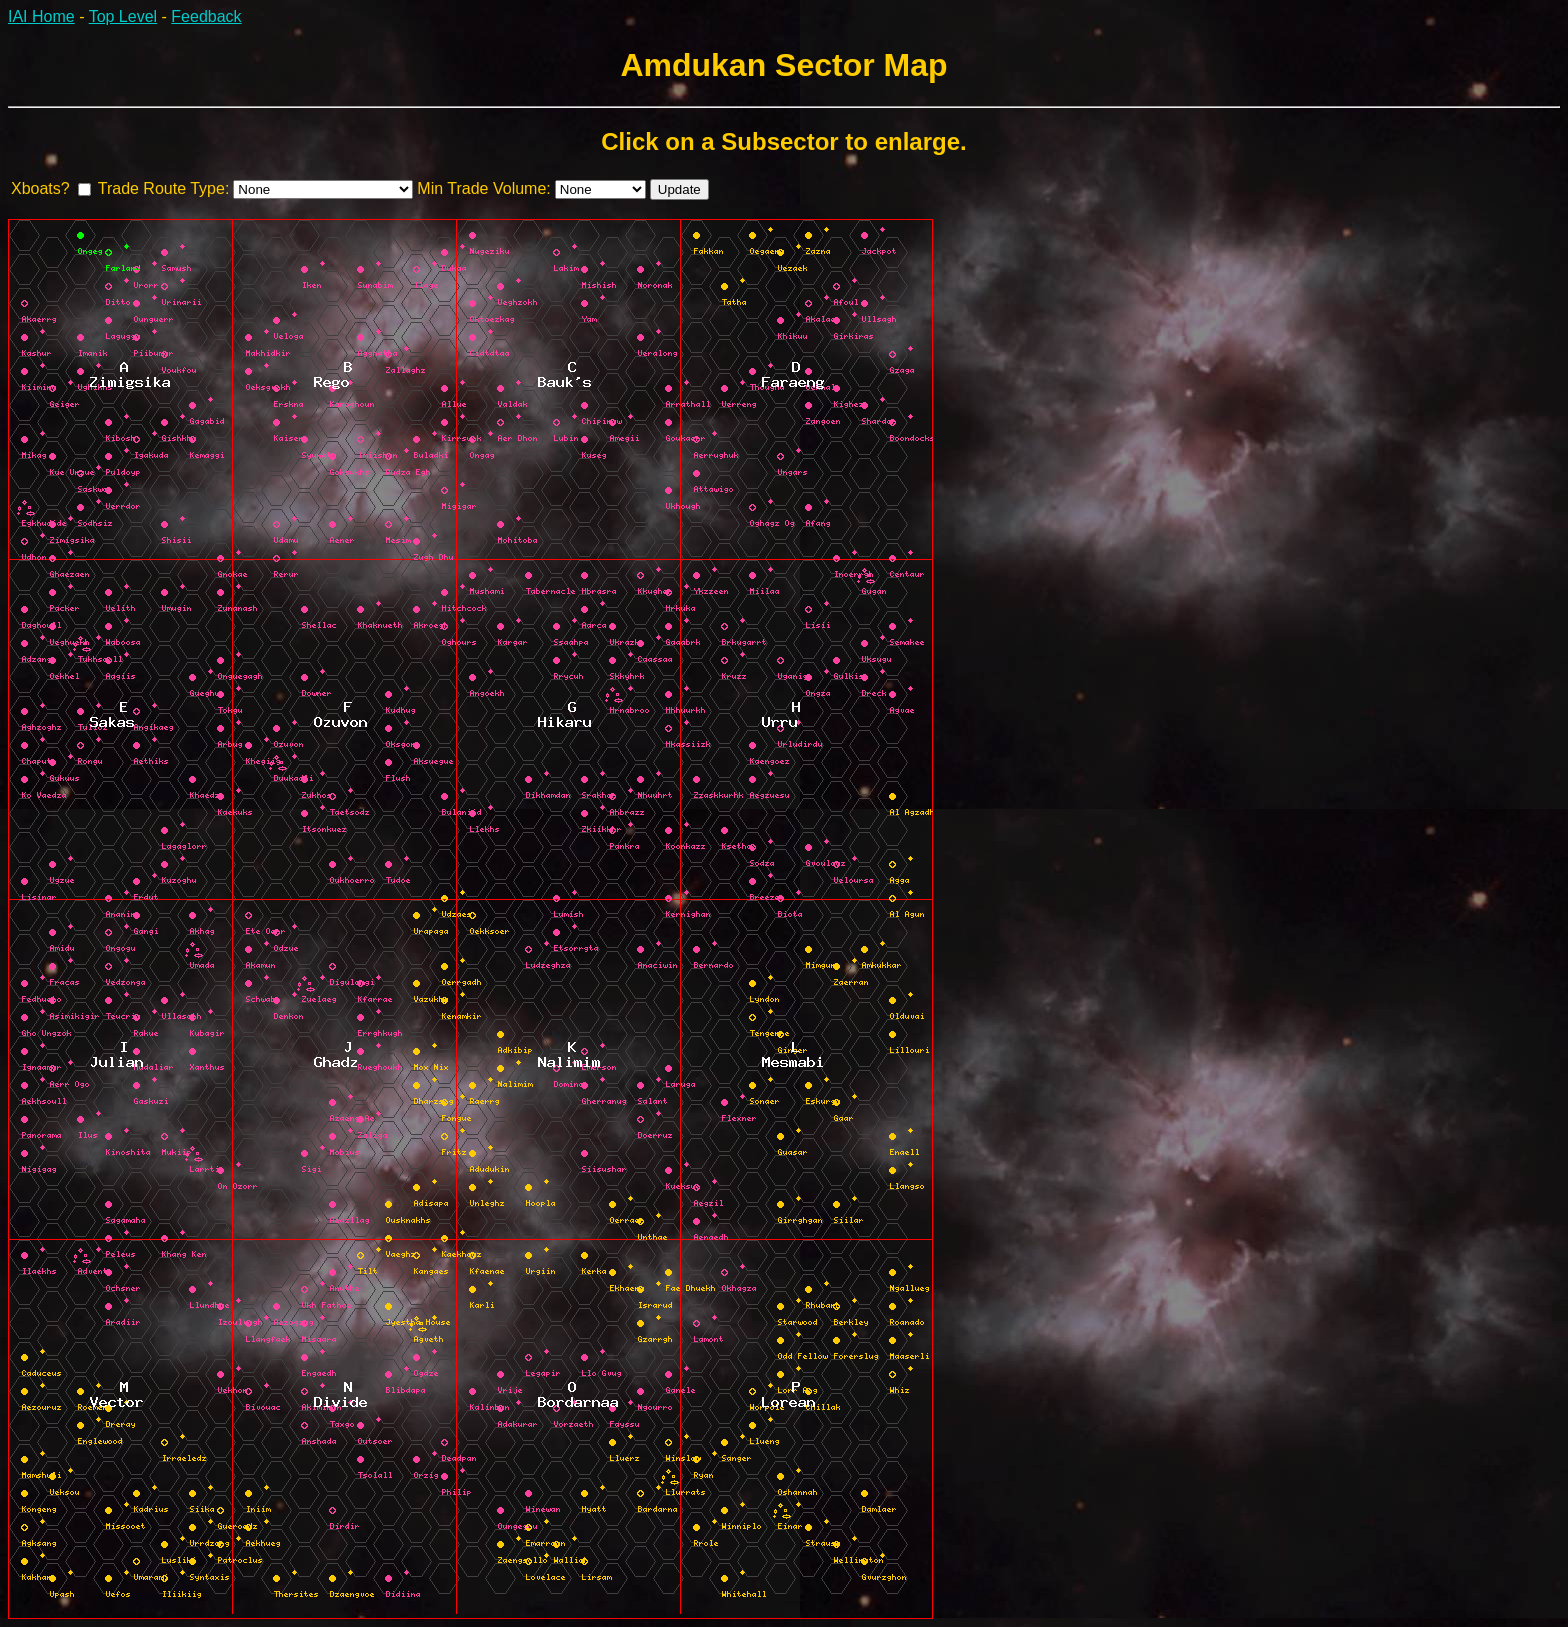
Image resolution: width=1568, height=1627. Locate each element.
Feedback (206, 16)
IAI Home (41, 16)
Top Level (123, 16)
